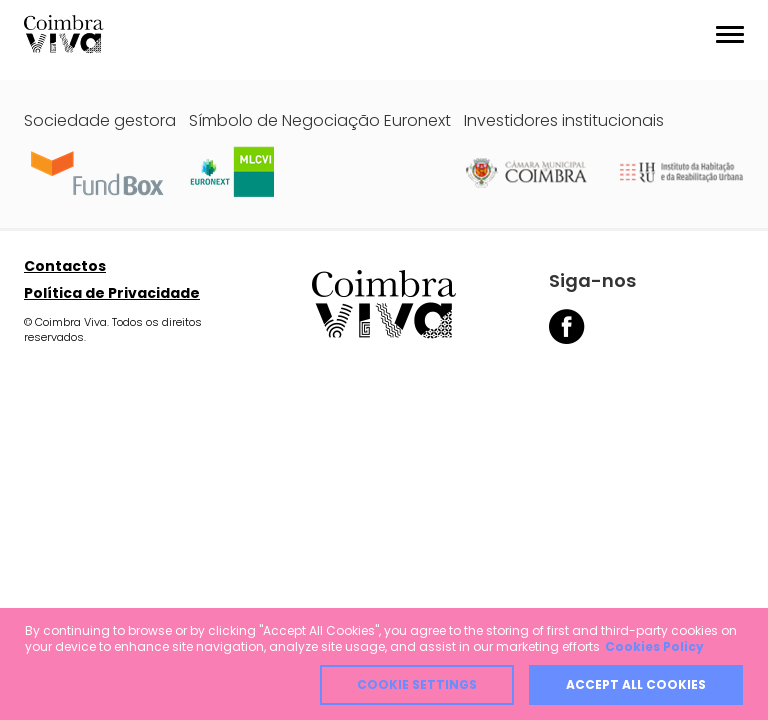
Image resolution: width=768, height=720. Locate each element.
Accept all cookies (636, 684)
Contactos (65, 266)
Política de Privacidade (112, 293)
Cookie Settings (417, 684)
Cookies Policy (654, 646)
